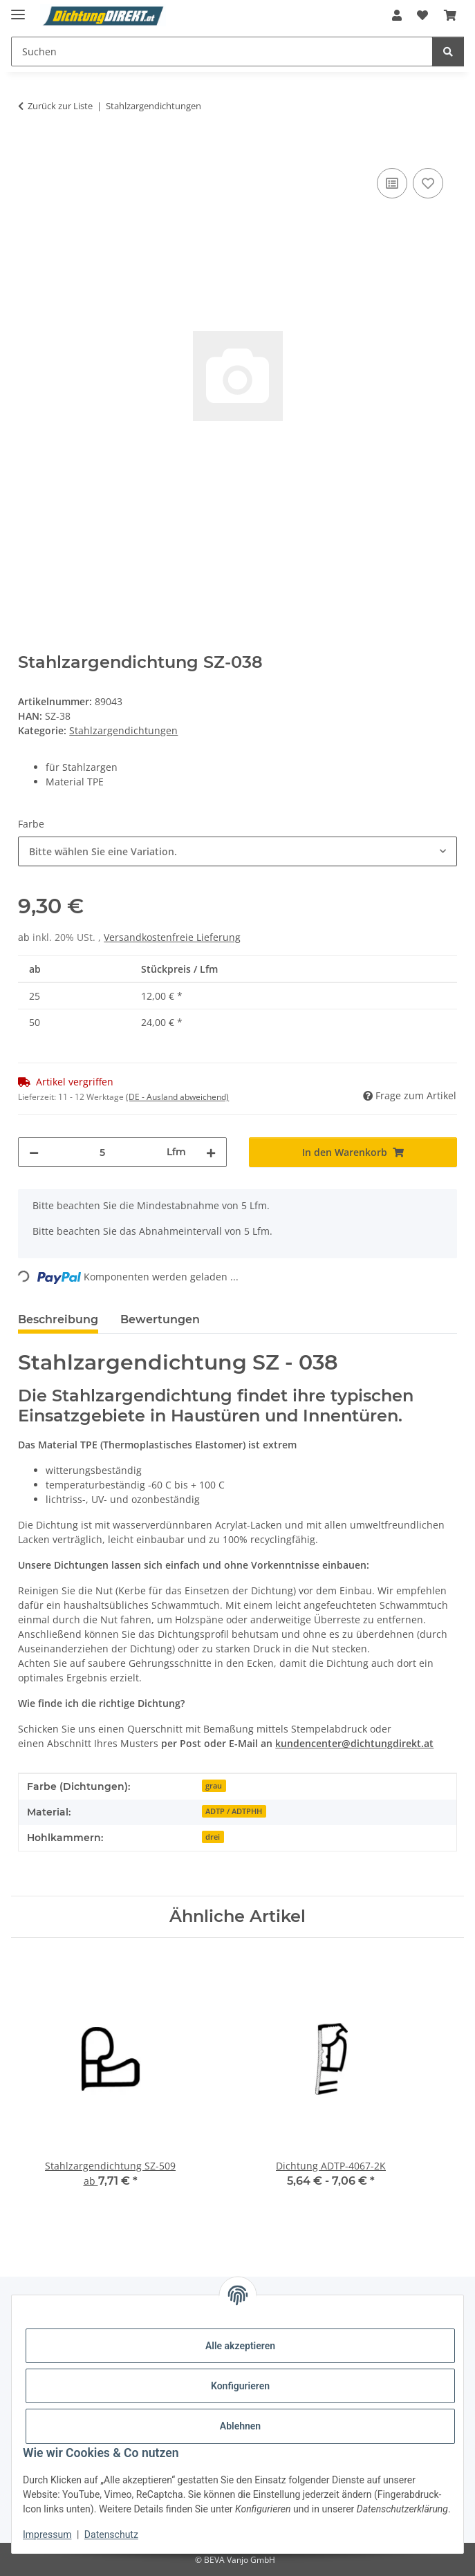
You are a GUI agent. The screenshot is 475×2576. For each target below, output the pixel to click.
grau (213, 1786)
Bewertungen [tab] (160, 1319)
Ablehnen (240, 2426)
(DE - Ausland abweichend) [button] (177, 1097)
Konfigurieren (240, 2385)
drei (212, 1837)
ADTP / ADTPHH (233, 1811)
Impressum (47, 2534)
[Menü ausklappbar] (18, 8)
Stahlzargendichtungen (123, 730)
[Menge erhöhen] (211, 1152)
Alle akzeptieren (240, 2345)
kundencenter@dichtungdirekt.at (354, 1743)
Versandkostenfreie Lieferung (172, 937)
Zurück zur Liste (60, 106)
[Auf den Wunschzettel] (428, 183)
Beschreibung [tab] (58, 1319)
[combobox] (237, 851)
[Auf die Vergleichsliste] (392, 183)
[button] (396, 15)
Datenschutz (111, 2534)
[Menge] (102, 1152)
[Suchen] (448, 51)
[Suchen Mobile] (222, 51)
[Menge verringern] (34, 1152)
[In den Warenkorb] (29, 149)
